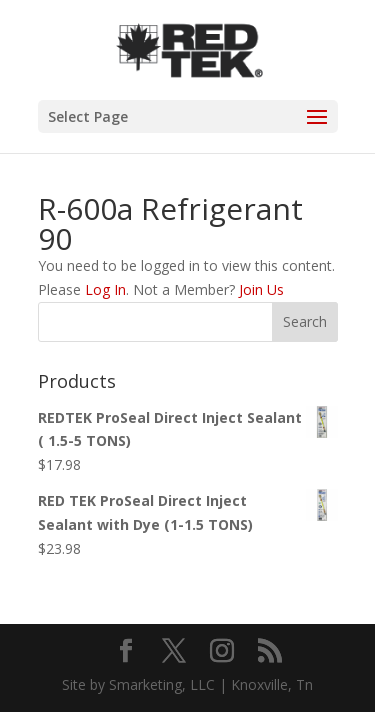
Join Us (261, 289)
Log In (105, 289)
